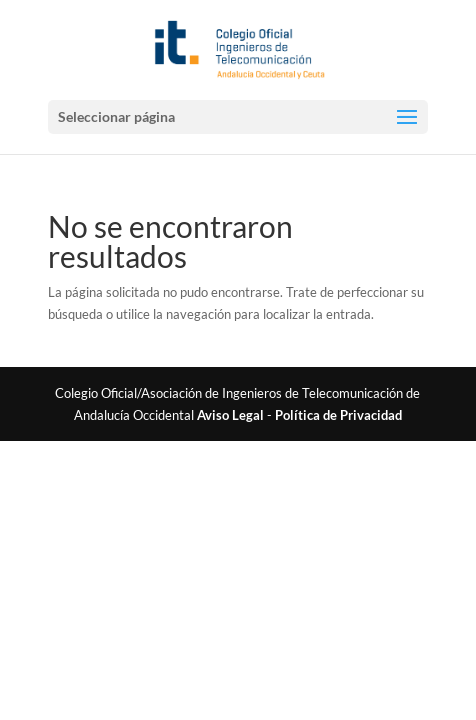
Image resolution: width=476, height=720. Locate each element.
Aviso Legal (230, 415)
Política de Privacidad (338, 415)
